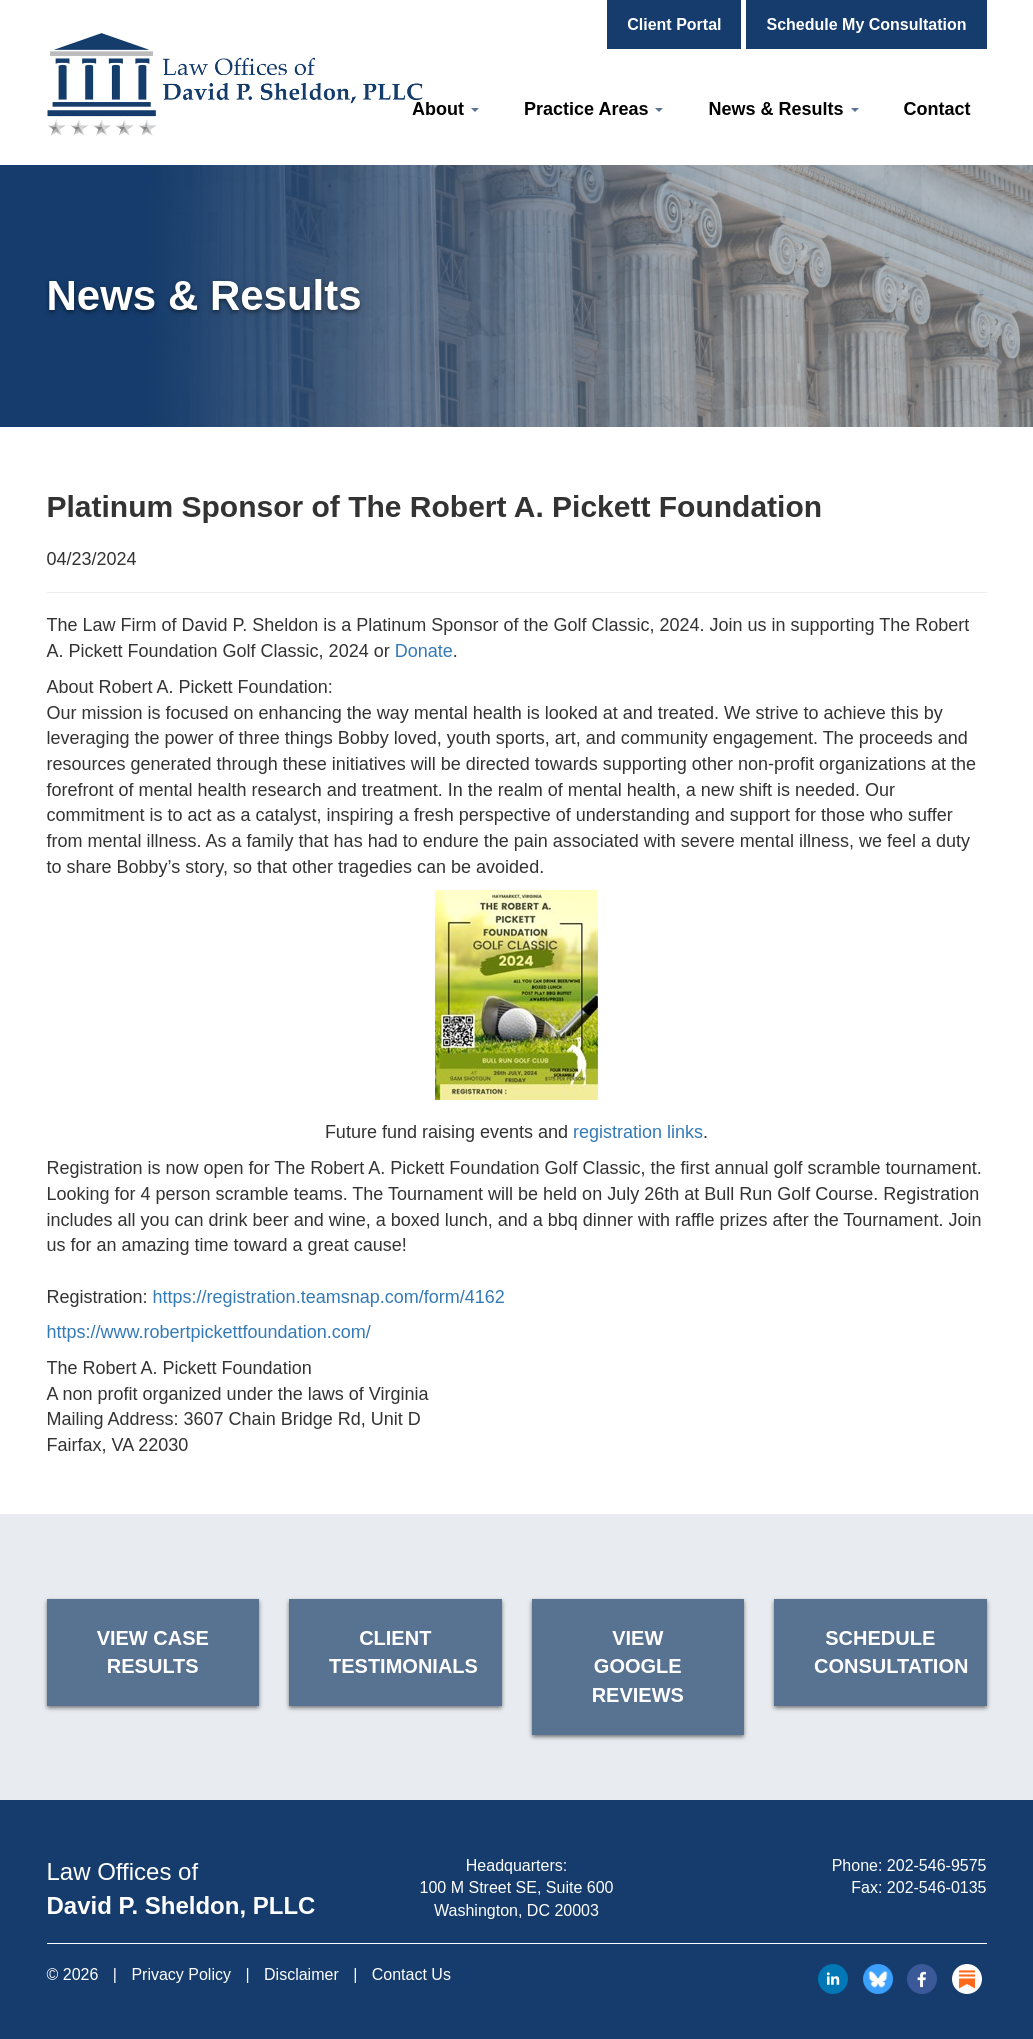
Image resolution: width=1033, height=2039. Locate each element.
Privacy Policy (181, 1974)
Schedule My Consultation (866, 24)
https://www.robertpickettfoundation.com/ (209, 1332)
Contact (937, 109)
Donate (424, 651)
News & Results (783, 109)
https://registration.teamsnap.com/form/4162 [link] (329, 1297)
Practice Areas (593, 109)
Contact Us (411, 1974)
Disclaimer (301, 1974)
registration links (638, 1132)
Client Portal (674, 24)
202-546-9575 (937, 1865)
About (445, 109)
